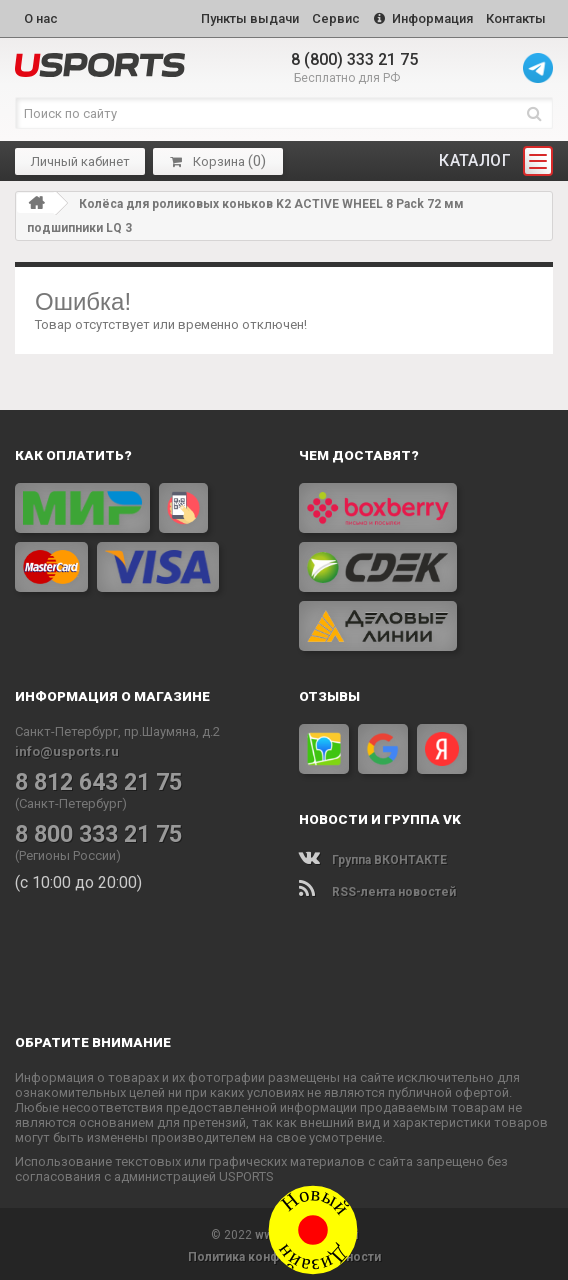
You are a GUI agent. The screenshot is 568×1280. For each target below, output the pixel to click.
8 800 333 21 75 (91, 830)
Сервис (325, 16)
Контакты (514, 16)
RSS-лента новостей (377, 888)
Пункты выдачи (234, 16)
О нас (41, 16)
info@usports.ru (67, 747)
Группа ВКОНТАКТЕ (373, 856)
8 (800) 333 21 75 (354, 55)
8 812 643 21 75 (91, 778)
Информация (416, 16)
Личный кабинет (80, 156)
